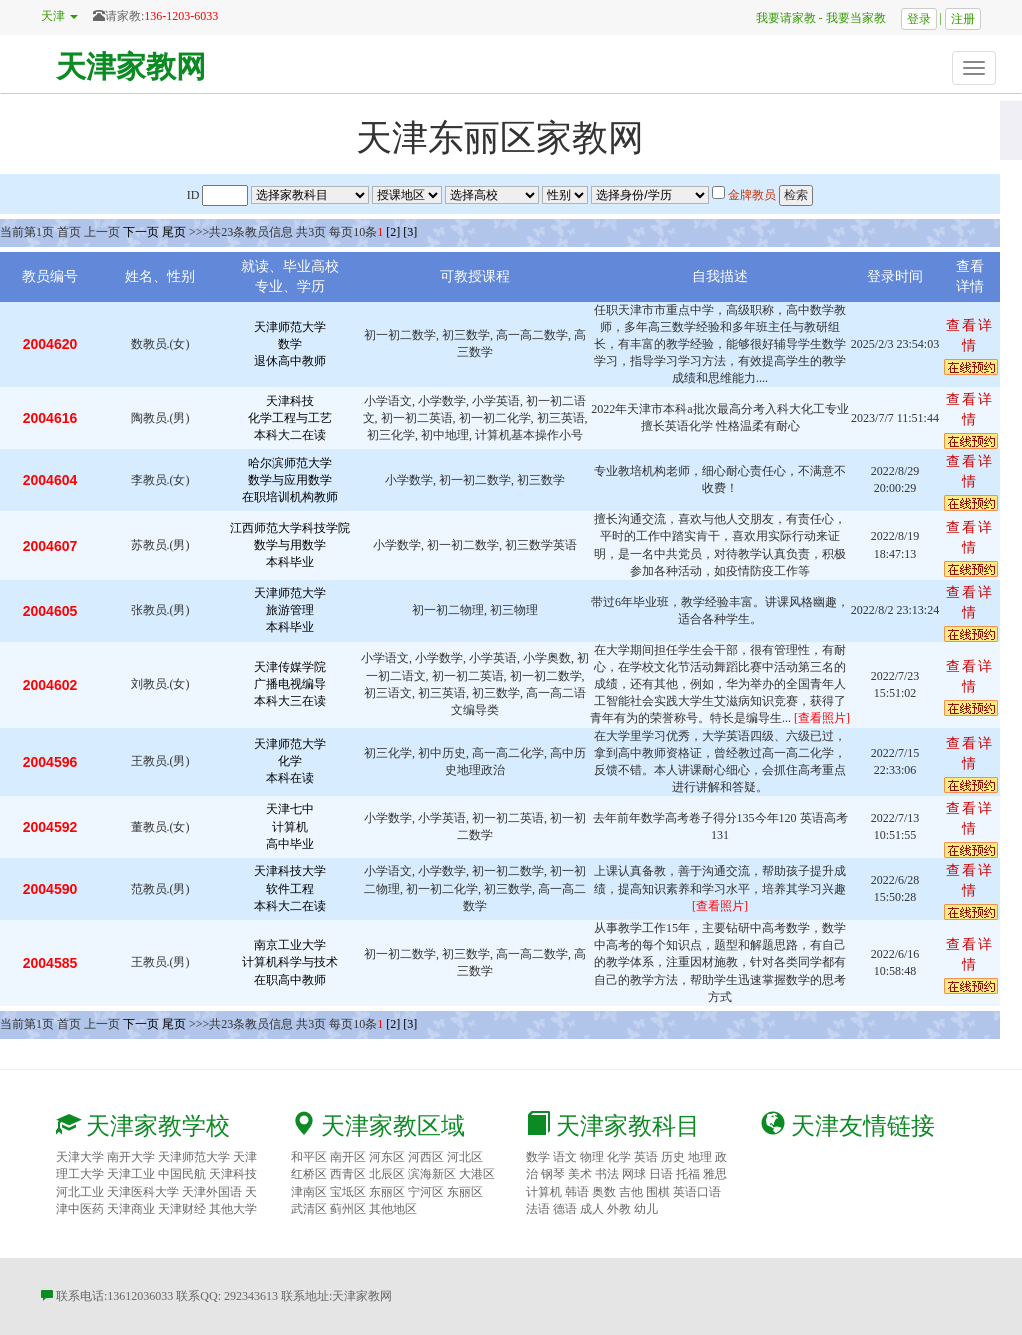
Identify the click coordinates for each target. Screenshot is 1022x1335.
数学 (538, 1157)
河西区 (426, 1157)
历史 (673, 1157)
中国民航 (182, 1174)
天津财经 (182, 1209)
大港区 (477, 1174)
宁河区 (426, 1192)
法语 (538, 1209)
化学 (619, 1157)
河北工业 (80, 1192)
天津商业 (131, 1209)
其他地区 (393, 1209)
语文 (565, 1157)
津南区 (309, 1192)
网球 (634, 1174)
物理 (592, 1157)
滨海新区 (432, 1174)
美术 (580, 1174)
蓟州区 (348, 1209)
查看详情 (970, 335)
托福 (688, 1174)
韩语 (577, 1192)
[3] (410, 232)
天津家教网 (131, 66)
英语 (646, 1157)
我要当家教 (862, 18)
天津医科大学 (143, 1192)
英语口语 (697, 1192)
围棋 (658, 1192)
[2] (393, 232)
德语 (565, 1209)
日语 (661, 1174)
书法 (607, 1174)
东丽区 (387, 1192)
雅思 (715, 1174)
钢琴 (553, 1174)
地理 (700, 1157)
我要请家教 (780, 18)
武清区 (309, 1209)
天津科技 (233, 1174)
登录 (919, 19)
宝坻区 (348, 1192)
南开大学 (131, 1157)
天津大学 (80, 1157)
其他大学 (233, 1209)
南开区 (348, 1157)
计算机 (544, 1192)
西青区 (348, 1174)
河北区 (465, 1157)
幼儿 (646, 1209)
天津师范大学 (194, 1157)
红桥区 (309, 1174)
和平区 (309, 1157)
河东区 (387, 1157)
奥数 (604, 1192)
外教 (619, 1209)
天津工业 (131, 1174)
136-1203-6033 (181, 16)
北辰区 (387, 1174)
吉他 (631, 1192)
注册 (963, 19)
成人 (592, 1209)
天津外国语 (212, 1192)
